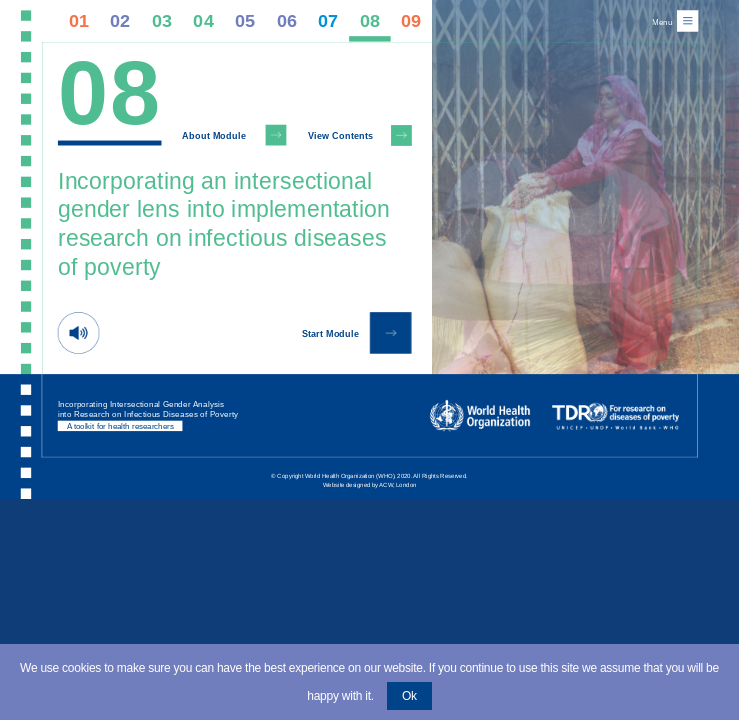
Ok (409, 696)
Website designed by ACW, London (370, 484)
